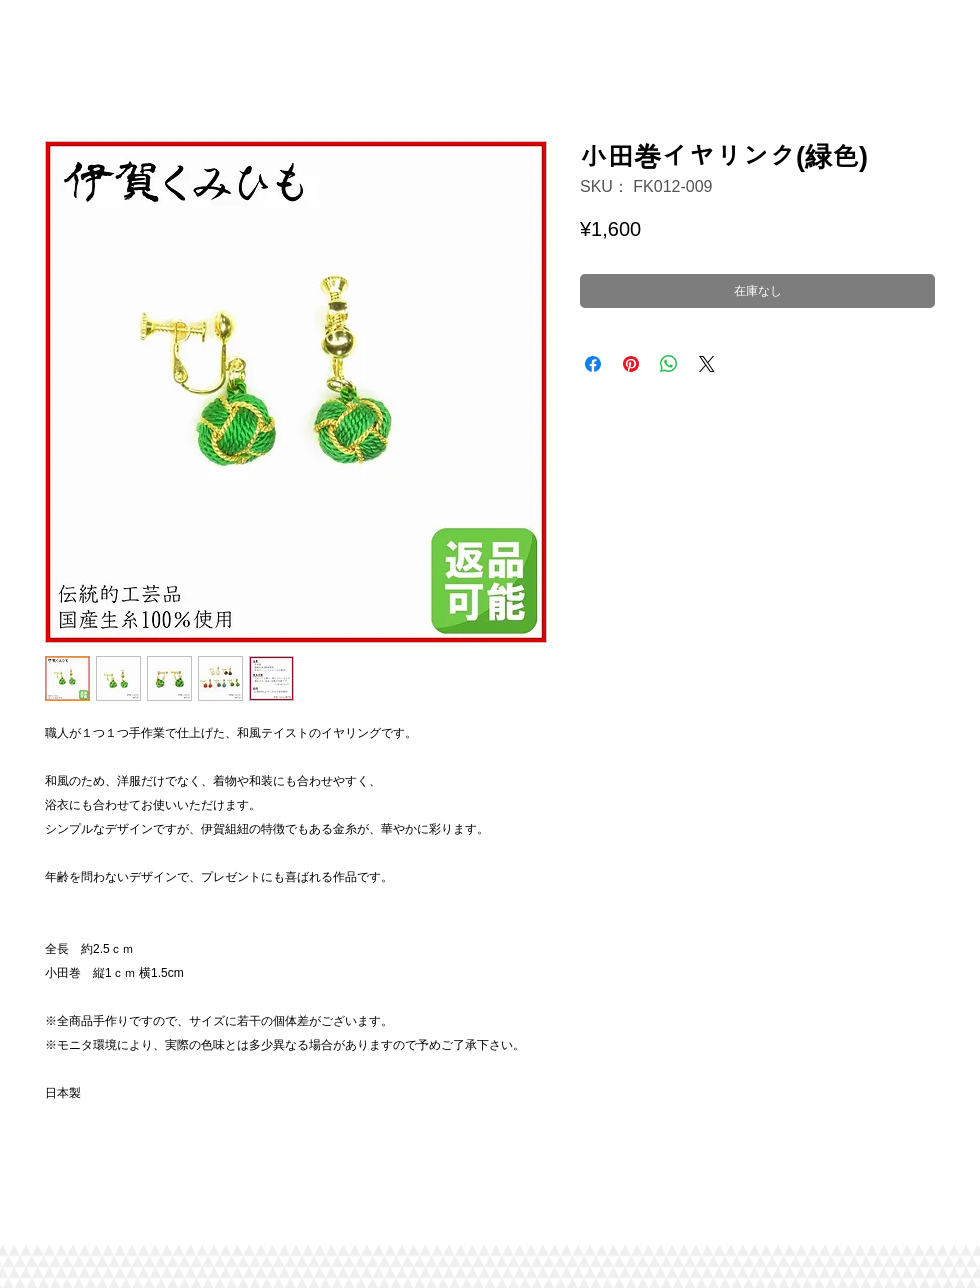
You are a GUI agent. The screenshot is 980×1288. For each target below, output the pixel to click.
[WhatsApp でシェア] (669, 364)
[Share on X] (707, 364)
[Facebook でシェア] (593, 364)
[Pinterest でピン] (631, 364)
